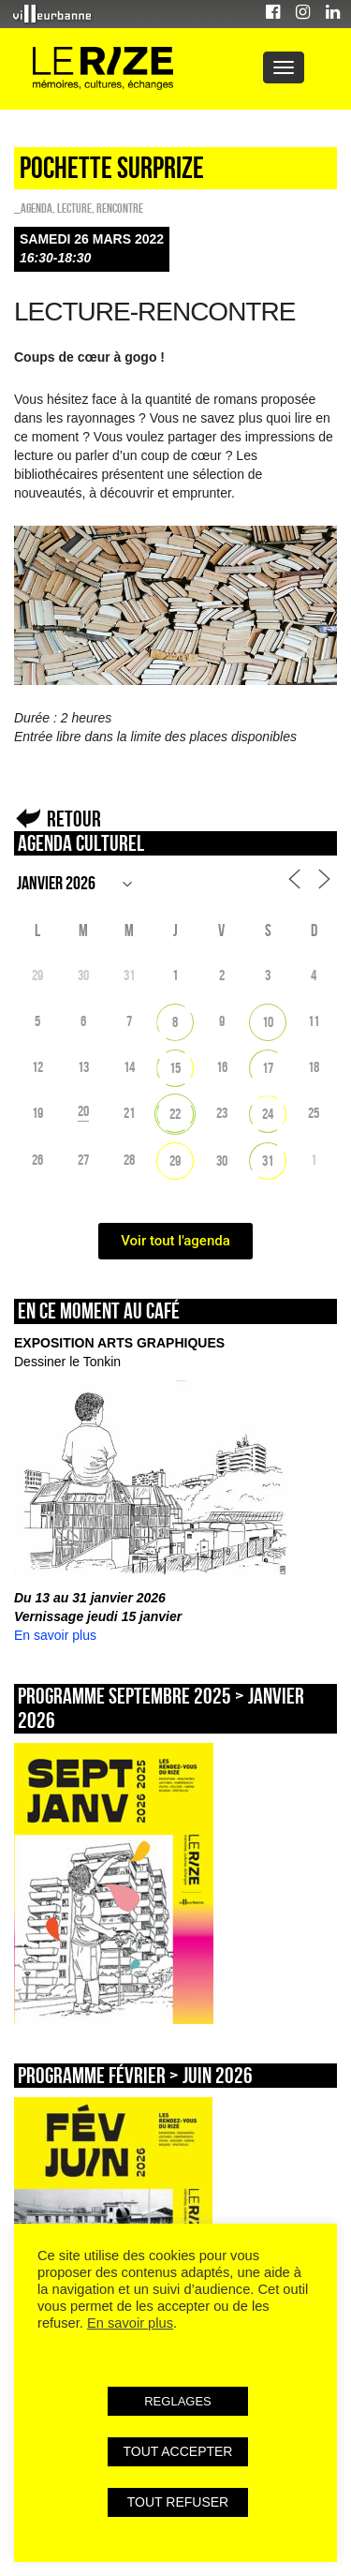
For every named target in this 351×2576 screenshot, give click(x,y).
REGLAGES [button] (178, 2401)
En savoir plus (55, 1635)
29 (175, 1161)
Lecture (74, 208)
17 (267, 1068)
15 (175, 1068)
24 (267, 1114)
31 (267, 1161)
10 (267, 1022)
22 (175, 1114)
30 (221, 1161)
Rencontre (119, 208)
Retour (74, 818)
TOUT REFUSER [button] (177, 2501)
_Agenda (33, 208)
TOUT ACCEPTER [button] (178, 2451)
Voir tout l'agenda (175, 1240)
